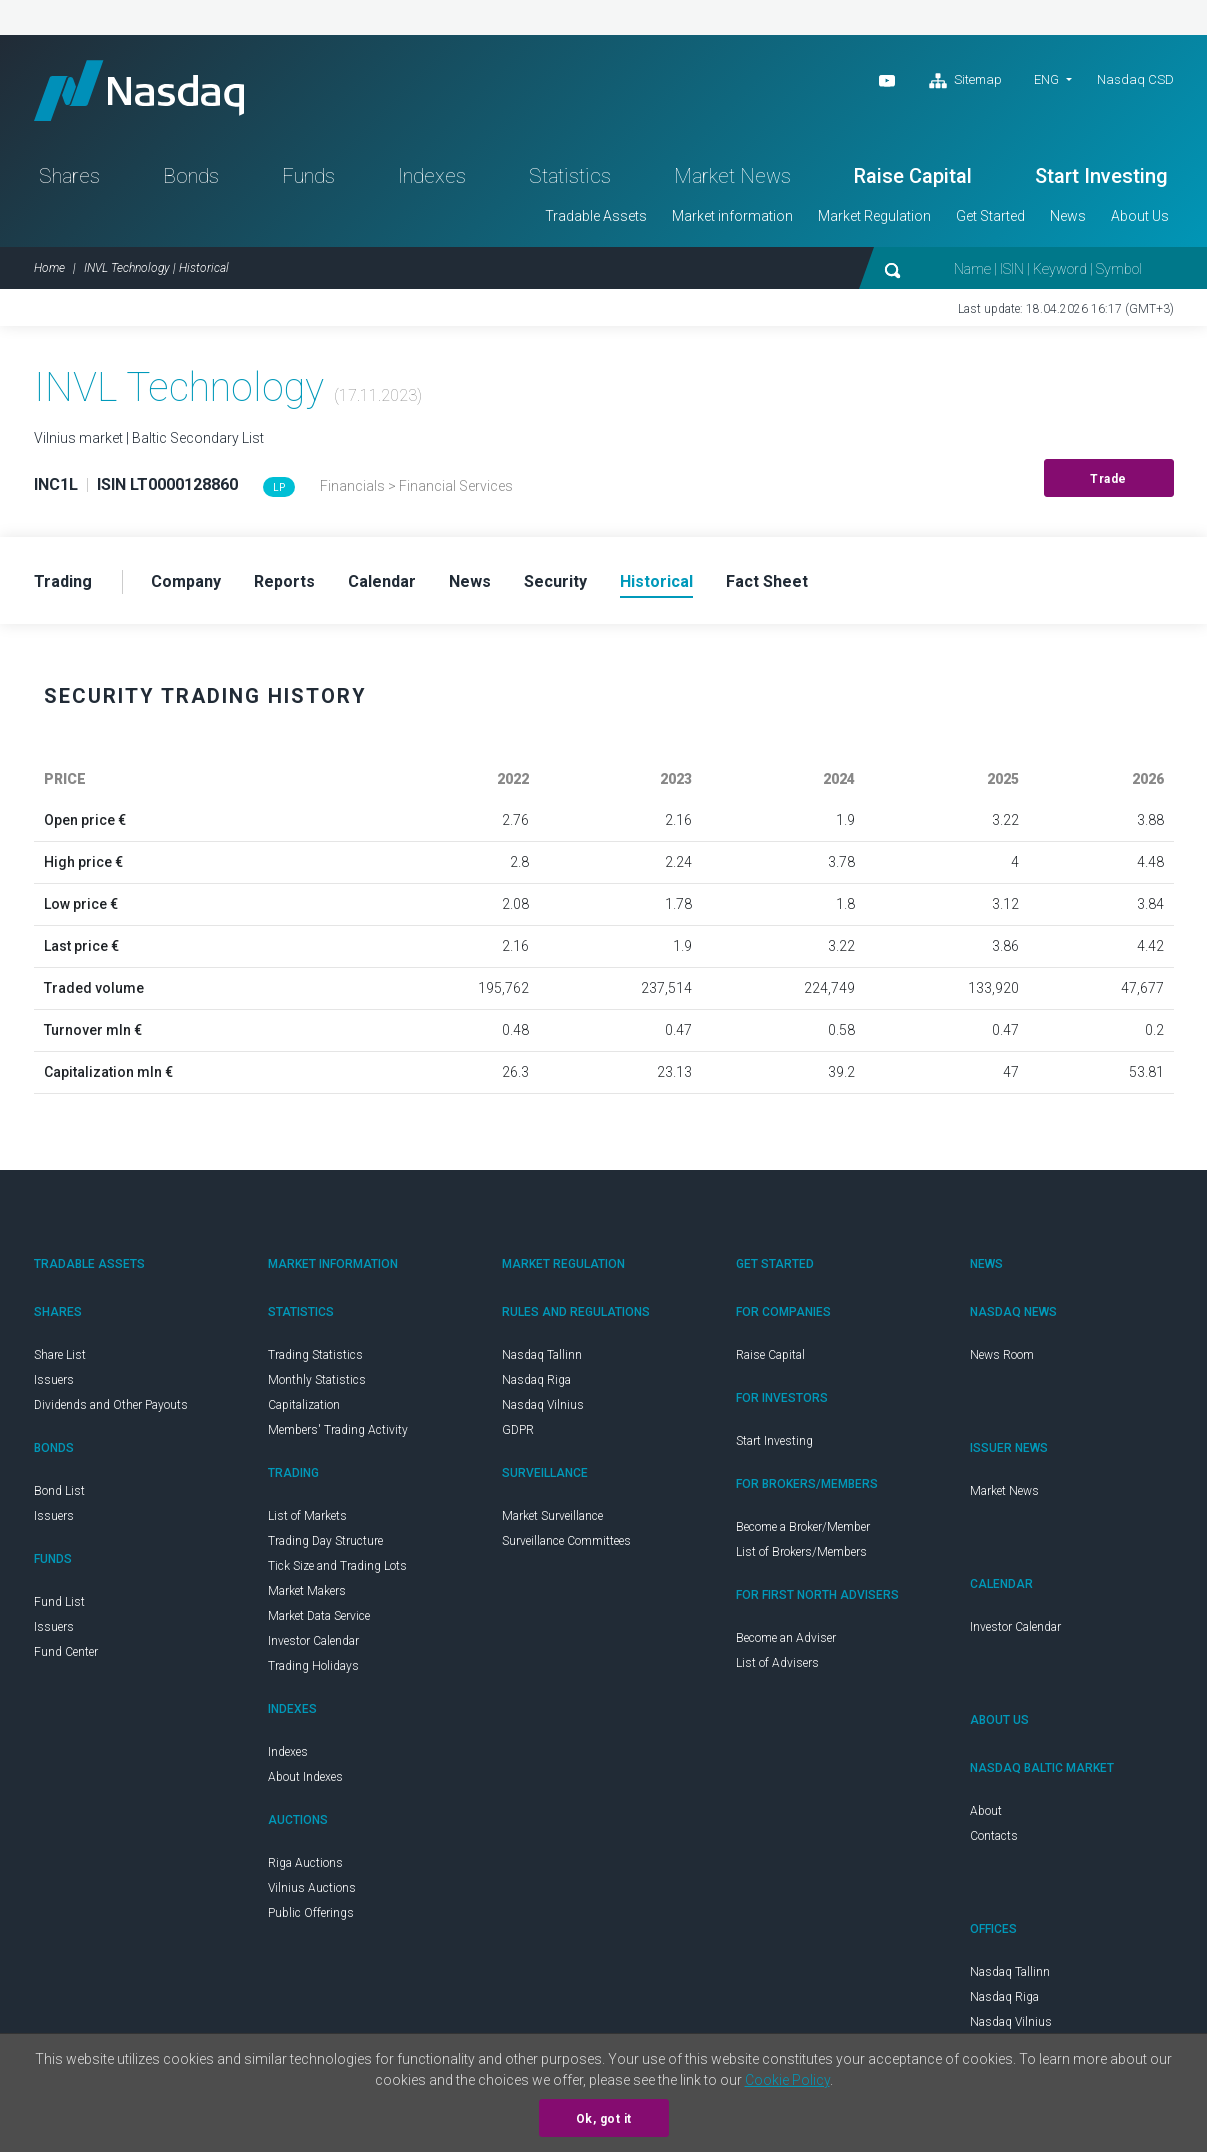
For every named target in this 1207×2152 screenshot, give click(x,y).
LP (279, 487)
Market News (732, 176)
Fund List (59, 1602)
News (1068, 216)
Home (49, 268)
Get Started (990, 216)
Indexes (432, 176)
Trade (1108, 479)
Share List (60, 1355)
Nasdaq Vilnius (543, 1405)
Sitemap (965, 81)
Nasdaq (139, 90)
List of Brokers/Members (801, 1552)
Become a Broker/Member (803, 1527)
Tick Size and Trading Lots (337, 1566)
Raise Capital (913, 176)
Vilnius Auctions (312, 1888)
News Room (1002, 1355)
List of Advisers (777, 1663)
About (986, 1811)
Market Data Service (319, 1616)
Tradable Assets (596, 216)
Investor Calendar (313, 1641)
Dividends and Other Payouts (111, 1405)
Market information (732, 216)
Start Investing (1101, 176)
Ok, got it (604, 2119)
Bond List (59, 1491)
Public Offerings (311, 1913)
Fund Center (66, 1652)
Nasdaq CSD (1135, 79)
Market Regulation (874, 216)
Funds (308, 176)
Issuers (54, 1380)
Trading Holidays (313, 1666)
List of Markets (307, 1516)
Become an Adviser (786, 1638)
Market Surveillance (552, 1516)
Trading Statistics (315, 1355)
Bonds (191, 176)
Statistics (570, 176)
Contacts (994, 1836)
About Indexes (305, 1777)
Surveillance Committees (566, 1541)
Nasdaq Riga (536, 1380)
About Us (1140, 216)
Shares (69, 176)
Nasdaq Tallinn (542, 1355)
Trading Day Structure (325, 1541)
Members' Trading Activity (338, 1430)
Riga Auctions (305, 1863)
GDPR (518, 1430)
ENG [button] (1046, 79)
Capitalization (304, 1405)
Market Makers (307, 1591)
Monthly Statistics (317, 1380)
